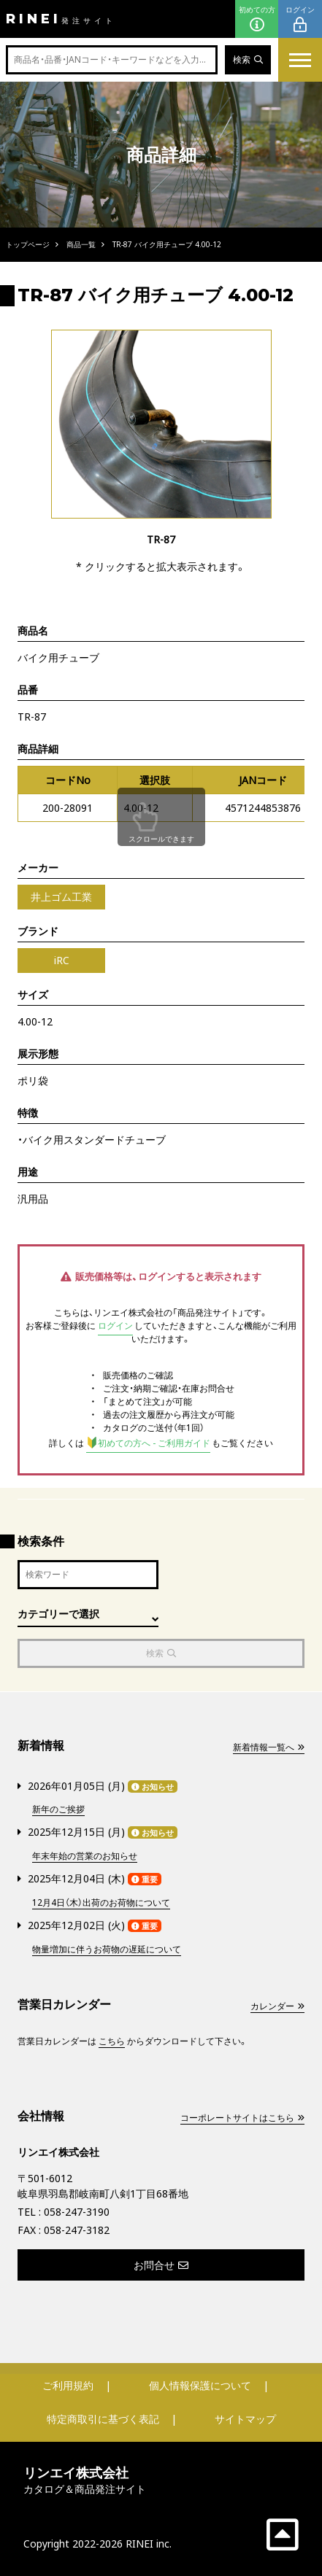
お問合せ (161, 2265)
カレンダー (277, 2006)
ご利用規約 (67, 2385)
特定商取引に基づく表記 (103, 2419)
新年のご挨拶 (58, 1809)
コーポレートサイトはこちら (242, 2117)
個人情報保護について (200, 2385)
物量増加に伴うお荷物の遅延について (106, 1949)
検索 (248, 59)
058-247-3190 (77, 2212)
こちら (112, 2041)
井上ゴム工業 (61, 897)
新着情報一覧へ (268, 1747)
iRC (61, 960)
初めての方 (257, 19)
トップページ (28, 244)
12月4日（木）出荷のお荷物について (101, 1902)
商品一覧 (81, 244)
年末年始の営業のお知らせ (84, 1856)
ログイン (300, 19)
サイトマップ (245, 2419)
